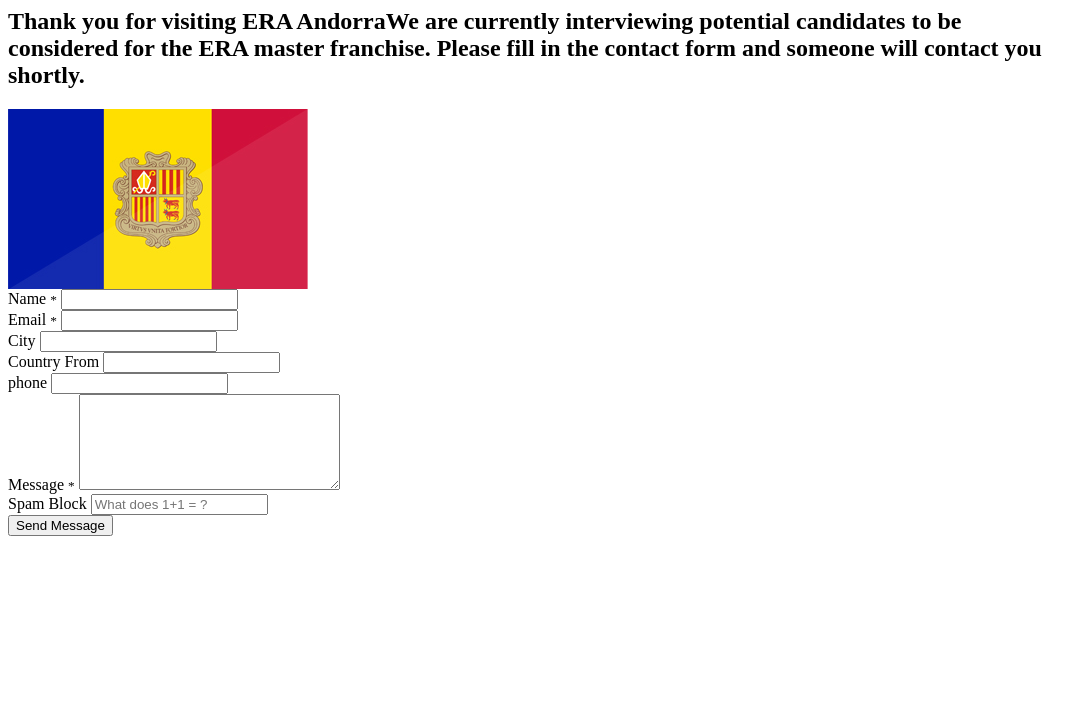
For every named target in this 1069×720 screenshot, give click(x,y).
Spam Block (49, 521)
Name (32, 298)
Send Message (60, 543)
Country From (53, 361)
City (22, 340)
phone (27, 382)
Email (32, 319)
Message (41, 502)
